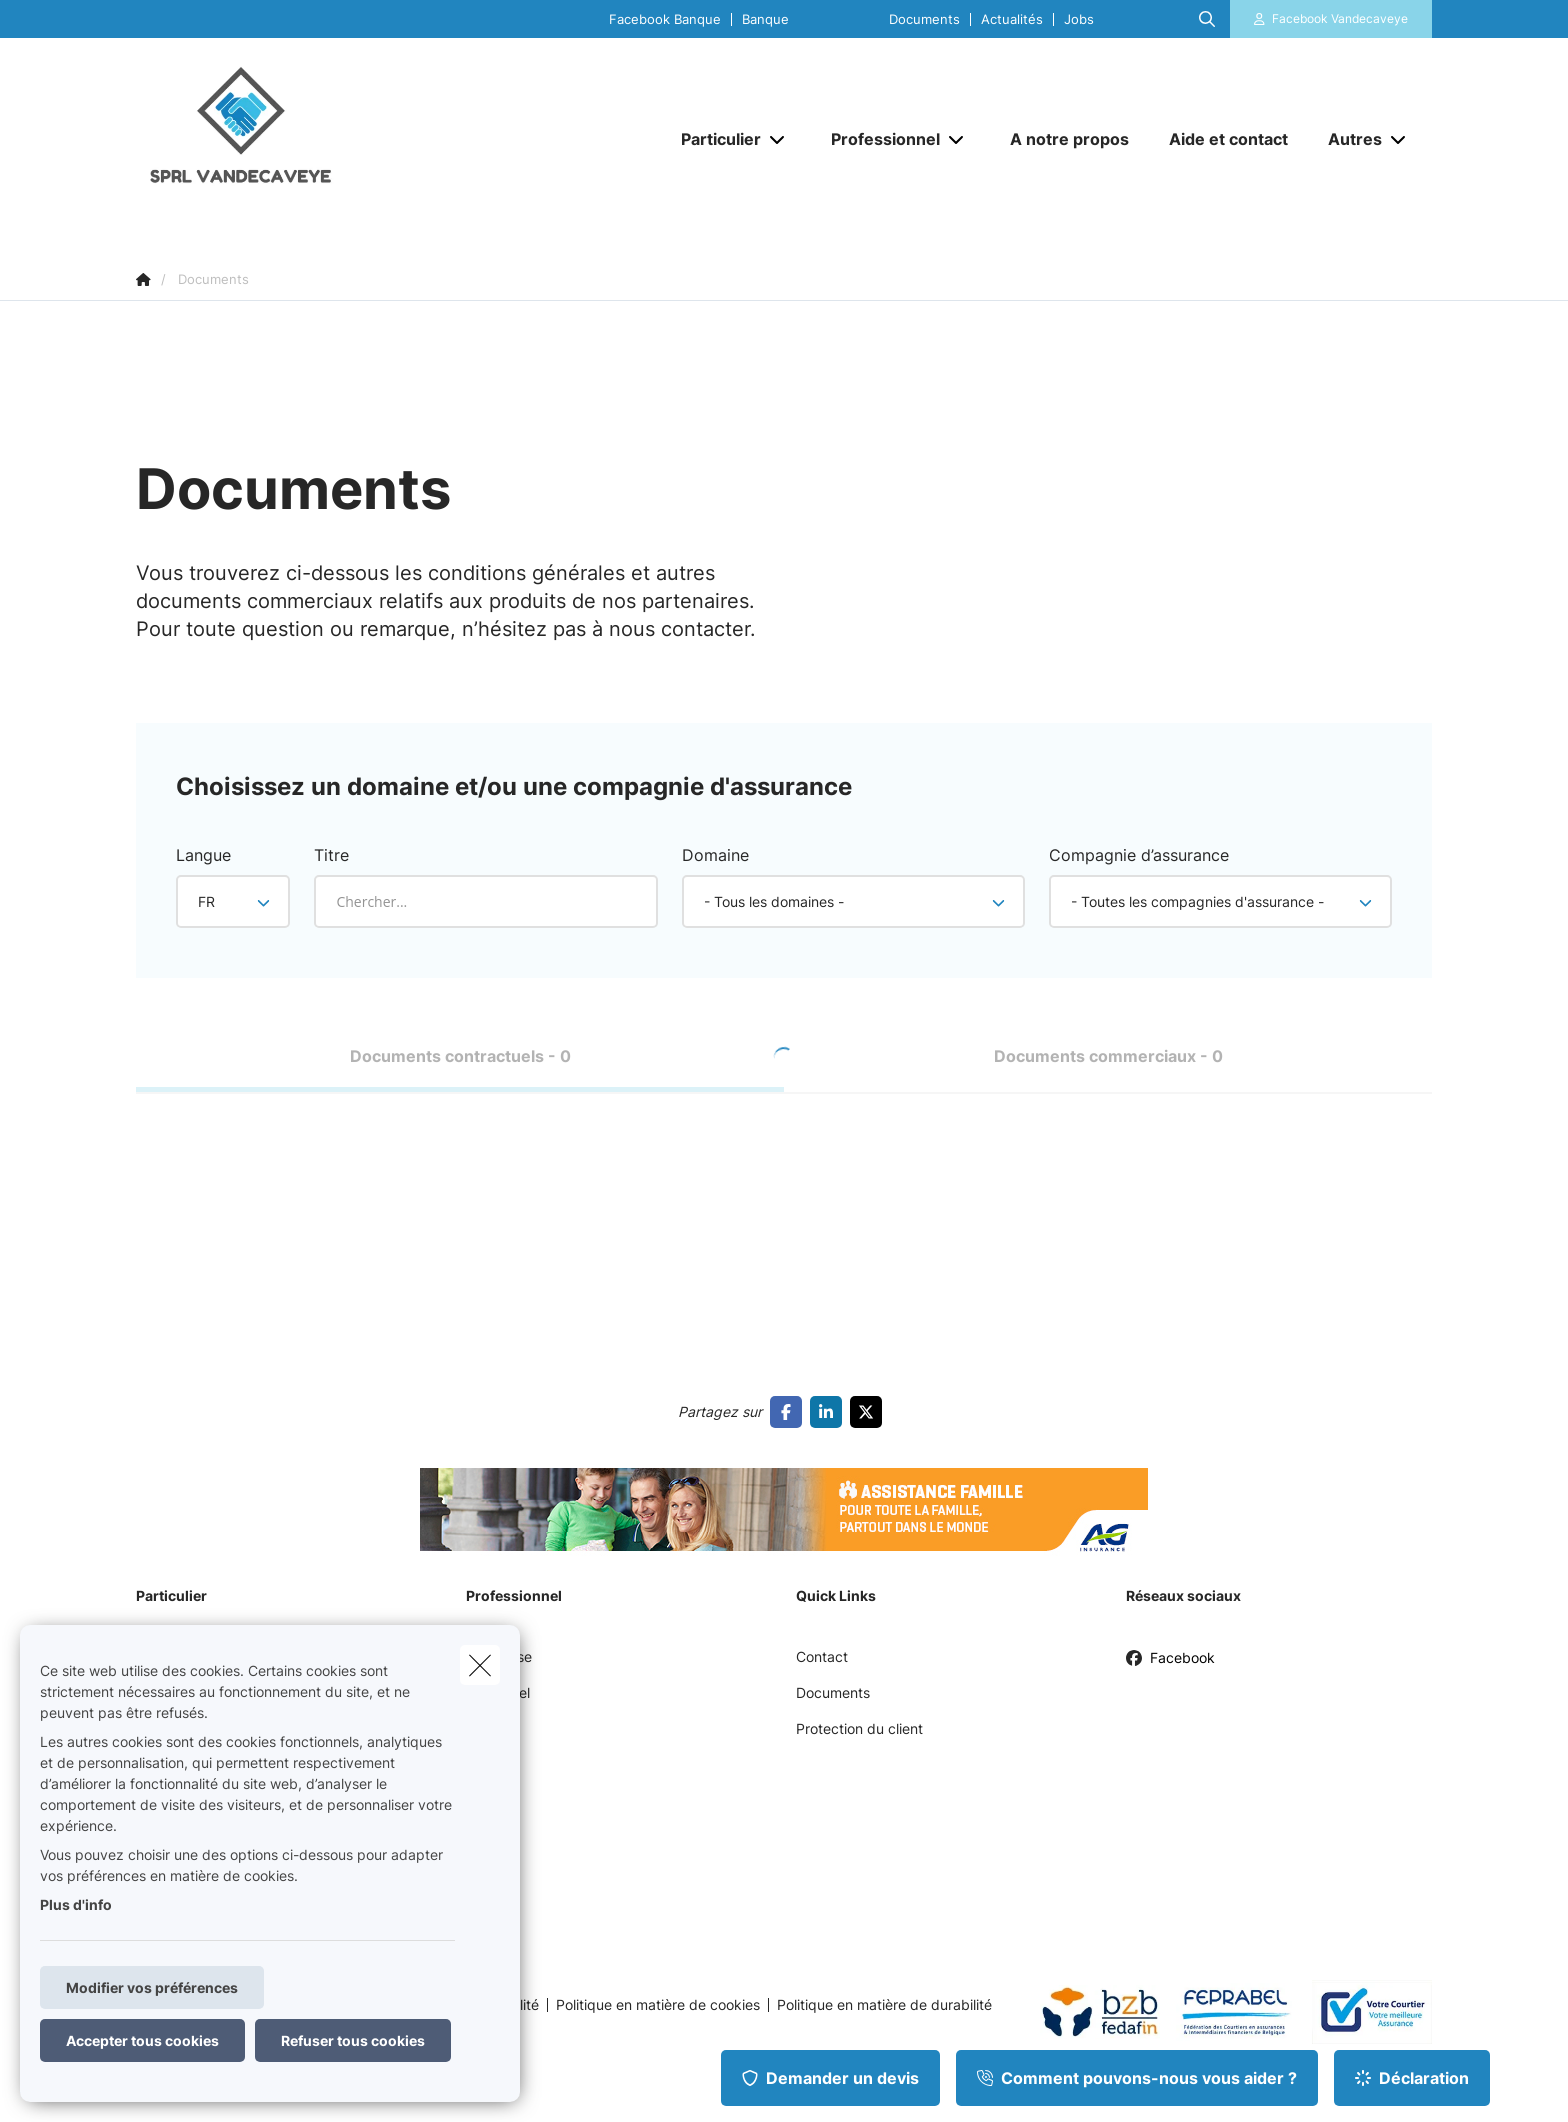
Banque (765, 19)
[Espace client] (1331, 19)
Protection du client (859, 1728)
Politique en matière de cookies (658, 2005)
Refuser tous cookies (353, 2040)
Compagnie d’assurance (1139, 855)
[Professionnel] (878, 139)
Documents (924, 19)
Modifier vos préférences (152, 1987)
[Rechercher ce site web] (1207, 19)
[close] (480, 1665)
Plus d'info (76, 1904)
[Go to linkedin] (830, 1412)
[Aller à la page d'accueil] (336, 138)
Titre (331, 855)
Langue (203, 855)
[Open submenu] (778, 139)
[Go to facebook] (790, 1412)
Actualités (1012, 19)
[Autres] (1347, 139)
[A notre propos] (1069, 139)
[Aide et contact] (1228, 139)
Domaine (715, 855)
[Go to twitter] (870, 1412)
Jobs (1079, 19)
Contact (822, 1656)
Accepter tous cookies (142, 2040)
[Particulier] (713, 139)
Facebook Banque (665, 19)
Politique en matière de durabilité (884, 2005)
